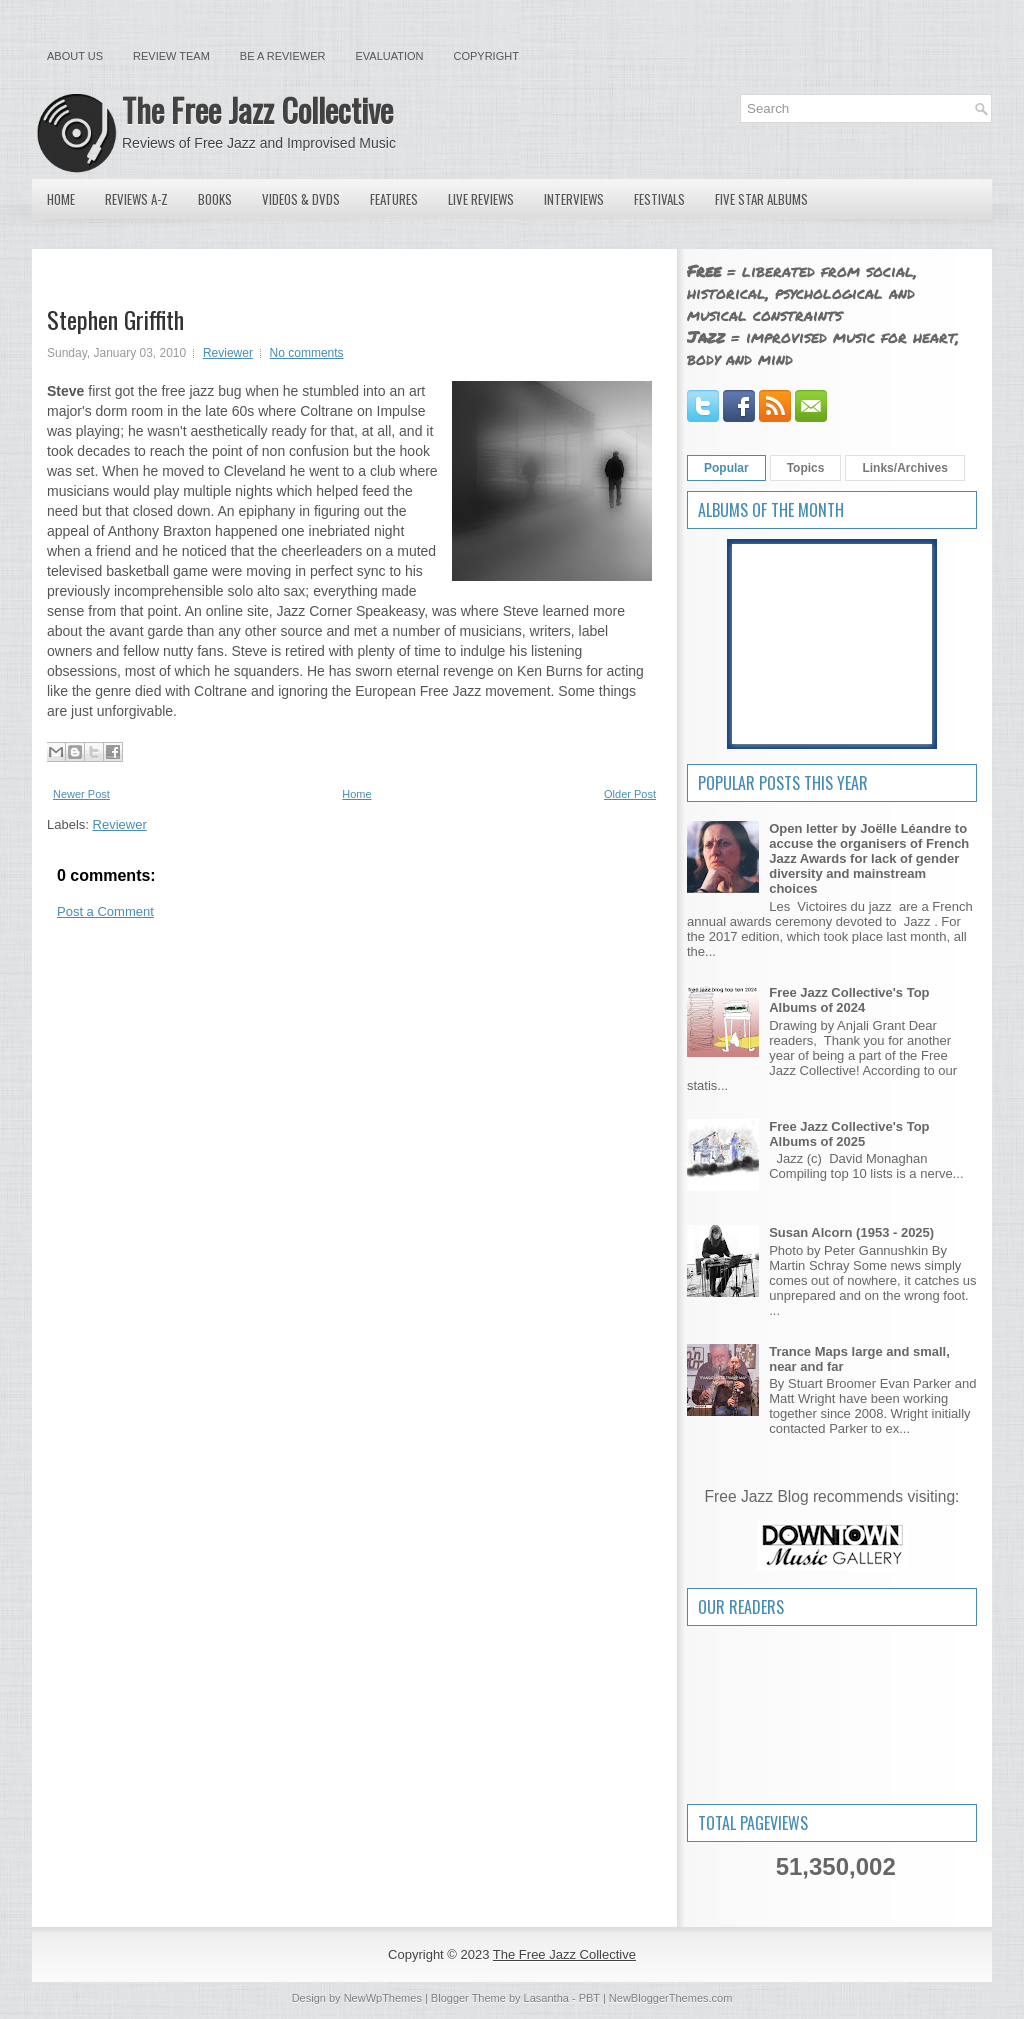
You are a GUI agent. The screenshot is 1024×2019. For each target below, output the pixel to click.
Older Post (630, 794)
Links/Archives (904, 468)
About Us (75, 56)
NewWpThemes (383, 1998)
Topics (806, 468)
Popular (726, 468)
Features (394, 199)
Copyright (486, 56)
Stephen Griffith (115, 319)
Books (215, 199)
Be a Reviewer (283, 56)
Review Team (171, 56)
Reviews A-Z (136, 199)
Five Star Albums (761, 199)
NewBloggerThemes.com (671, 1998)
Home (61, 199)
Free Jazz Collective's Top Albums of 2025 (849, 1134)
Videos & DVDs (301, 199)
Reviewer (228, 353)
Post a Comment (105, 911)
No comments (307, 353)
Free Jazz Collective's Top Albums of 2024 (849, 1000)
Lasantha (546, 1998)
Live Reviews (481, 199)
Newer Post (81, 794)
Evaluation (389, 56)
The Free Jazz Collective (257, 109)
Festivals (659, 199)
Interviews (574, 199)
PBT (589, 1998)
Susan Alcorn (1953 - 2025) (851, 1232)
